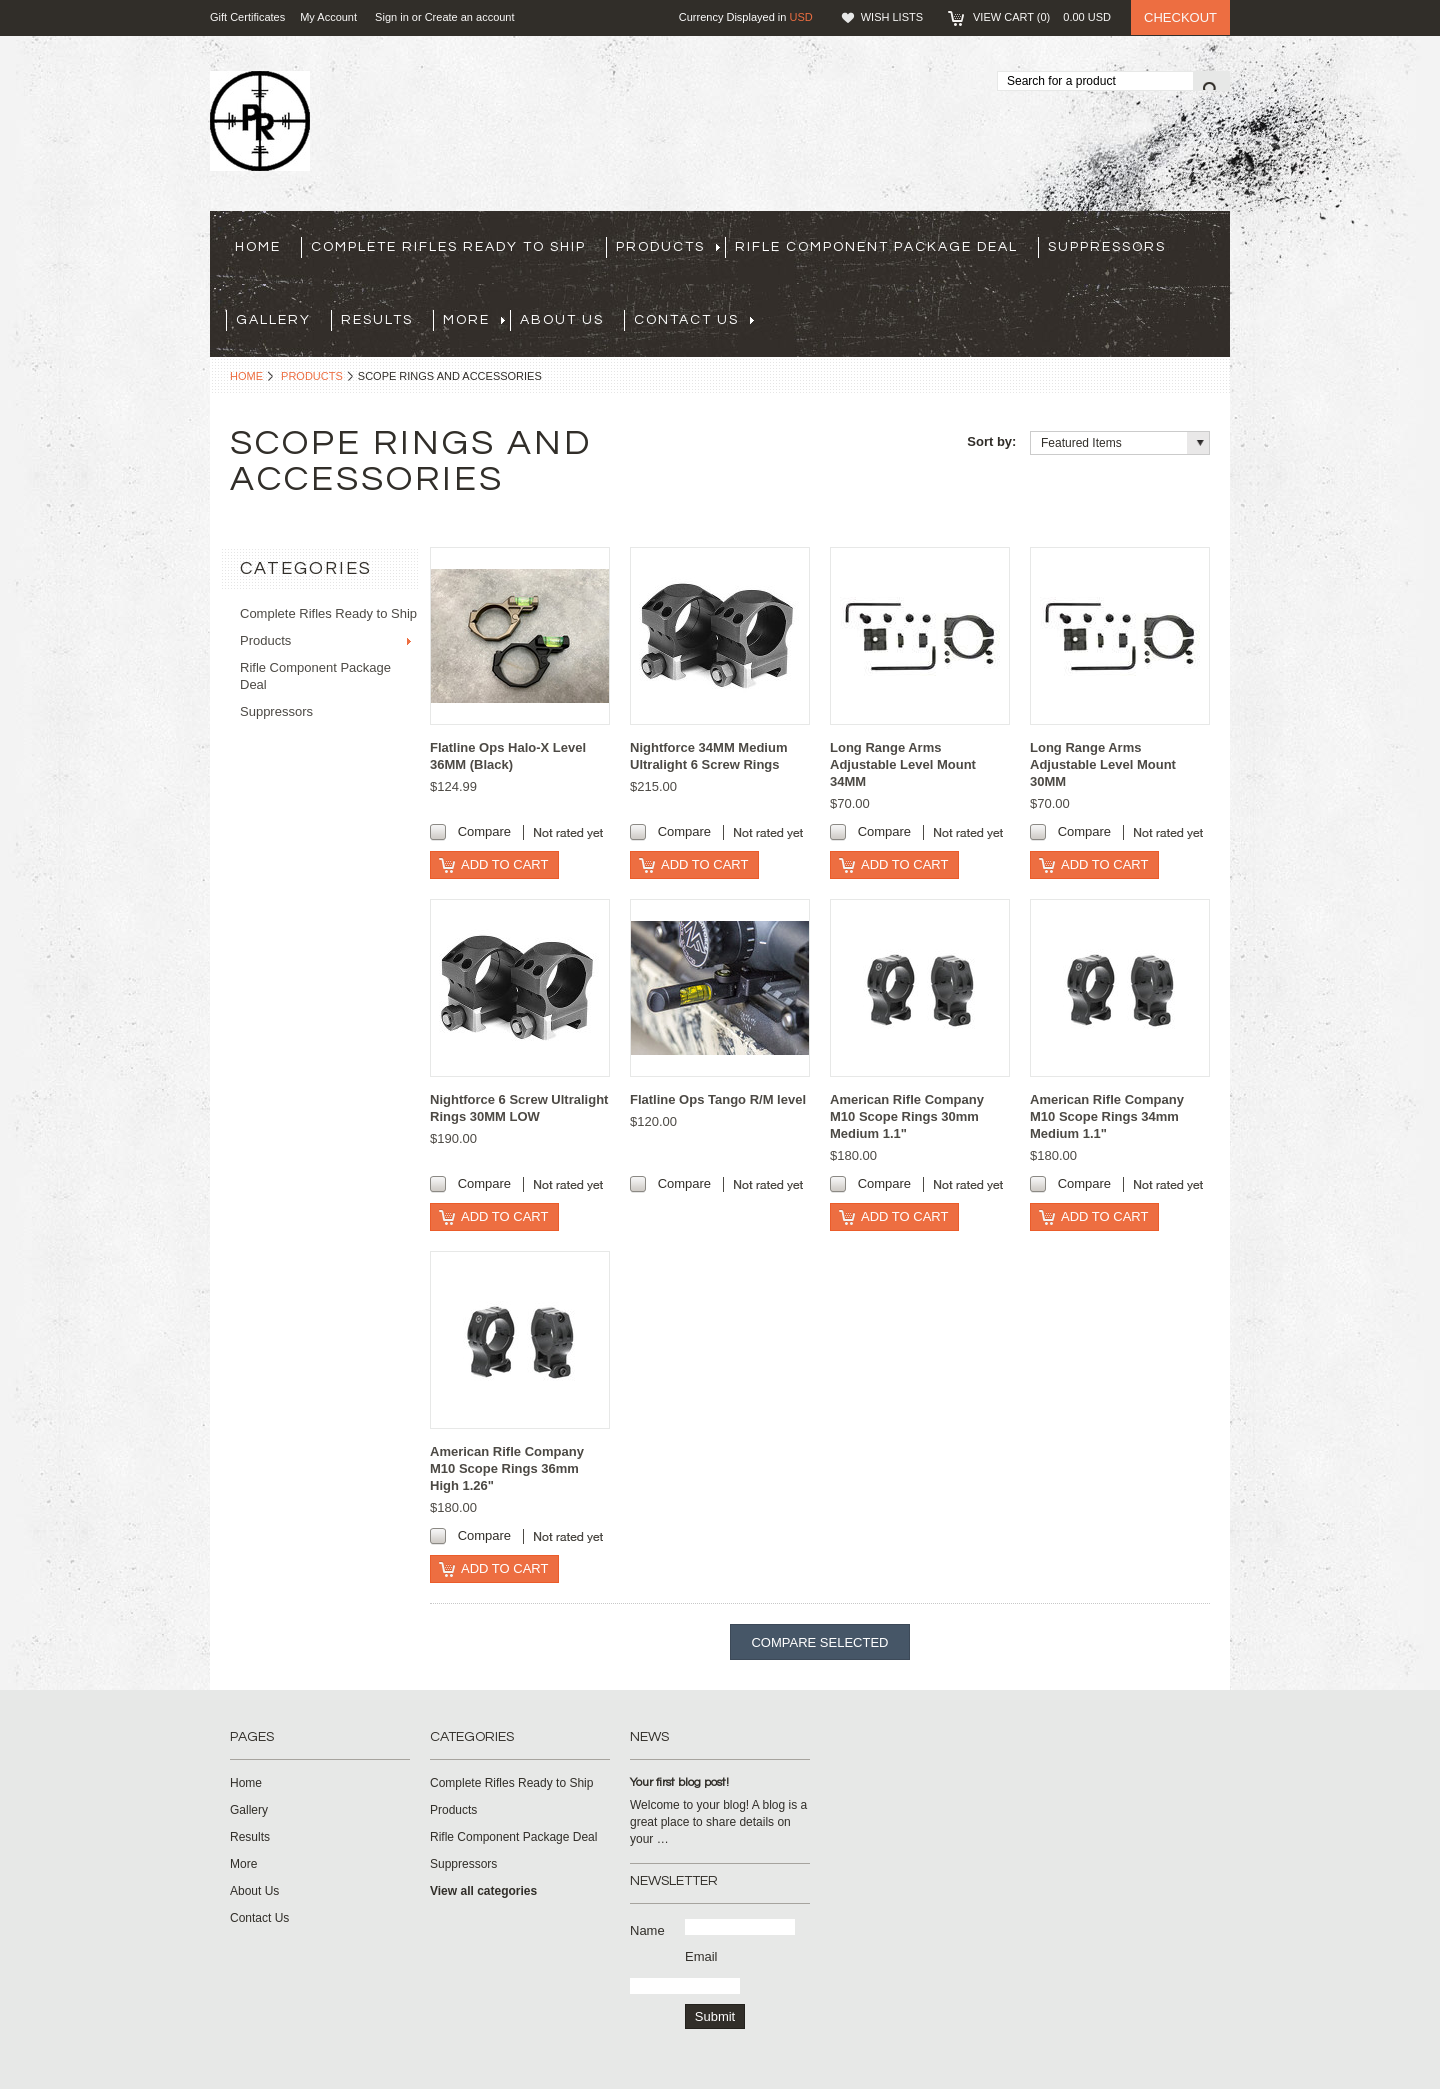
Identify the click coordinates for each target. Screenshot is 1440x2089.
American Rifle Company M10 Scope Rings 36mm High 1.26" (507, 1468)
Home (246, 376)
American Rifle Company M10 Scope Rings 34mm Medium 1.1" (1107, 1116)
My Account (328, 17)
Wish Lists (892, 17)
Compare (484, 831)
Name (647, 1930)
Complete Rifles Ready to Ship (448, 247)
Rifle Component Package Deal (876, 247)
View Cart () (1042, 17)
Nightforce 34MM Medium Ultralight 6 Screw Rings (708, 756)
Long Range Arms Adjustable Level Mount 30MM (1103, 764)
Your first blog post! (679, 1782)
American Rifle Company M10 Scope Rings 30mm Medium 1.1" (907, 1116)
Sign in (392, 17)
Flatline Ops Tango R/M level (718, 1099)
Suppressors (1107, 247)
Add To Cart (504, 864)
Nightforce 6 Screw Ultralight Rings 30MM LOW (519, 1108)
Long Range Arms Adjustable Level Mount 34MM (903, 764)
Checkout (1180, 17)
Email (701, 1956)
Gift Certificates (247, 17)
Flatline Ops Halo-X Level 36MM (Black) (508, 756)
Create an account (470, 17)
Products (668, 247)
